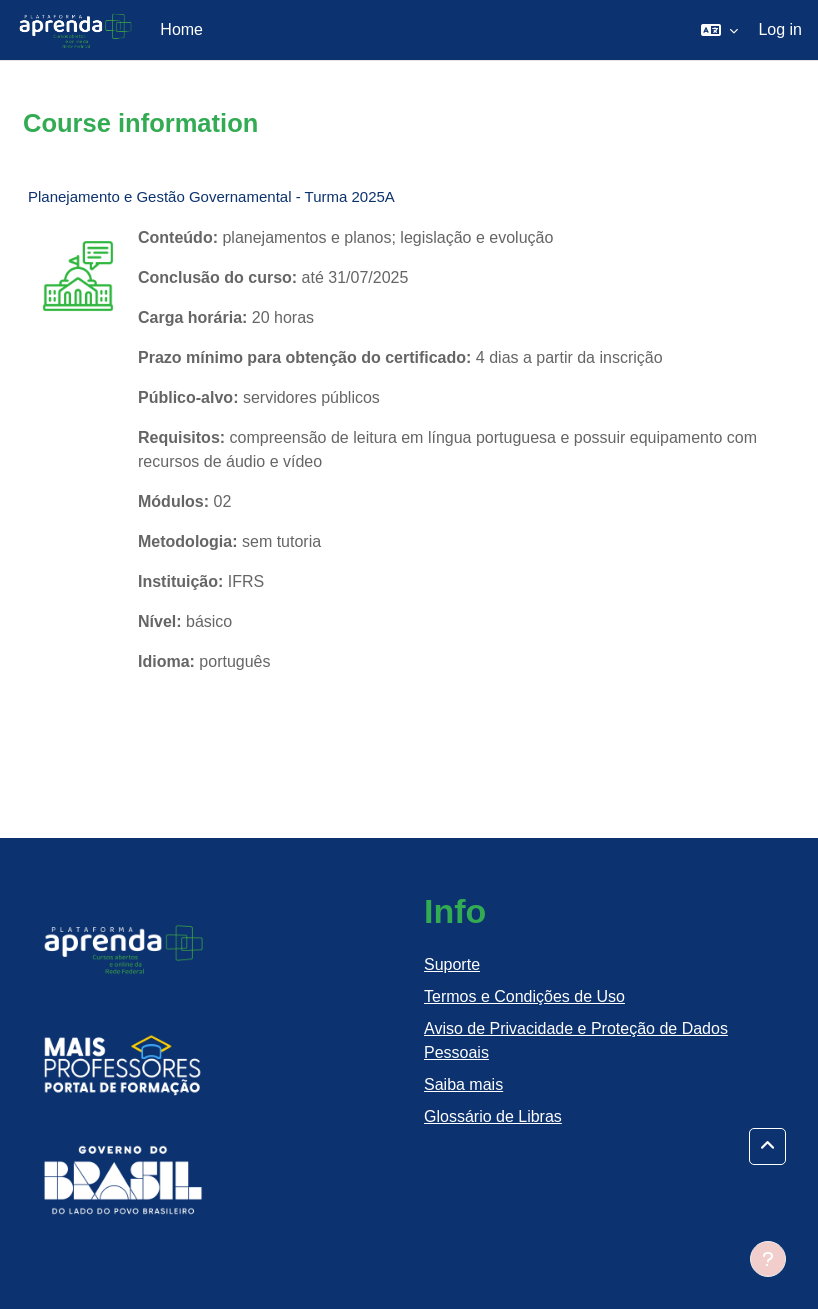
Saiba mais (463, 1084)
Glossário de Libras (493, 1116)
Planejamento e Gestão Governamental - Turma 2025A (211, 196)
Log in (780, 29)
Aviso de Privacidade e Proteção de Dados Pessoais (576, 1040)
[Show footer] (768, 1259)
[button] (719, 30)
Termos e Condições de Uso (524, 996)
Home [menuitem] (181, 29)
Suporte (452, 964)
